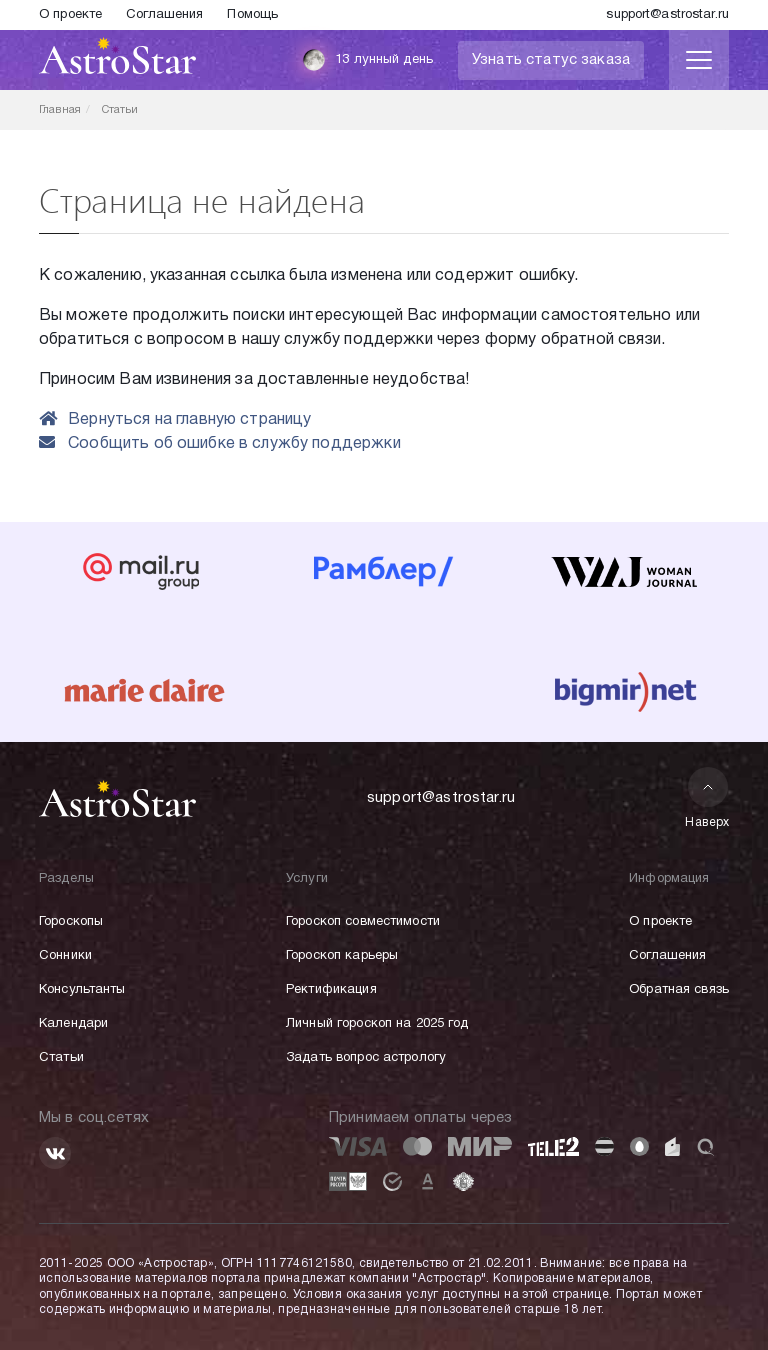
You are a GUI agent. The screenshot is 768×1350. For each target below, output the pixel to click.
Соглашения (164, 15)
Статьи (61, 1058)
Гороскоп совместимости (363, 922)
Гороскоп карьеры (342, 956)
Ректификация (331, 990)
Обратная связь (679, 990)
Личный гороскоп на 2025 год (377, 1024)
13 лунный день (367, 60)
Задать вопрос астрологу (366, 1058)
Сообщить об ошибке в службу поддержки (220, 444)
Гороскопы (71, 922)
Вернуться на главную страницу (175, 420)
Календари (73, 1024)
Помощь (252, 15)
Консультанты (82, 990)
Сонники (65, 956)
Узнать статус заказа (551, 60)
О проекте (70, 15)
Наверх (707, 797)
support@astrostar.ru (667, 15)
